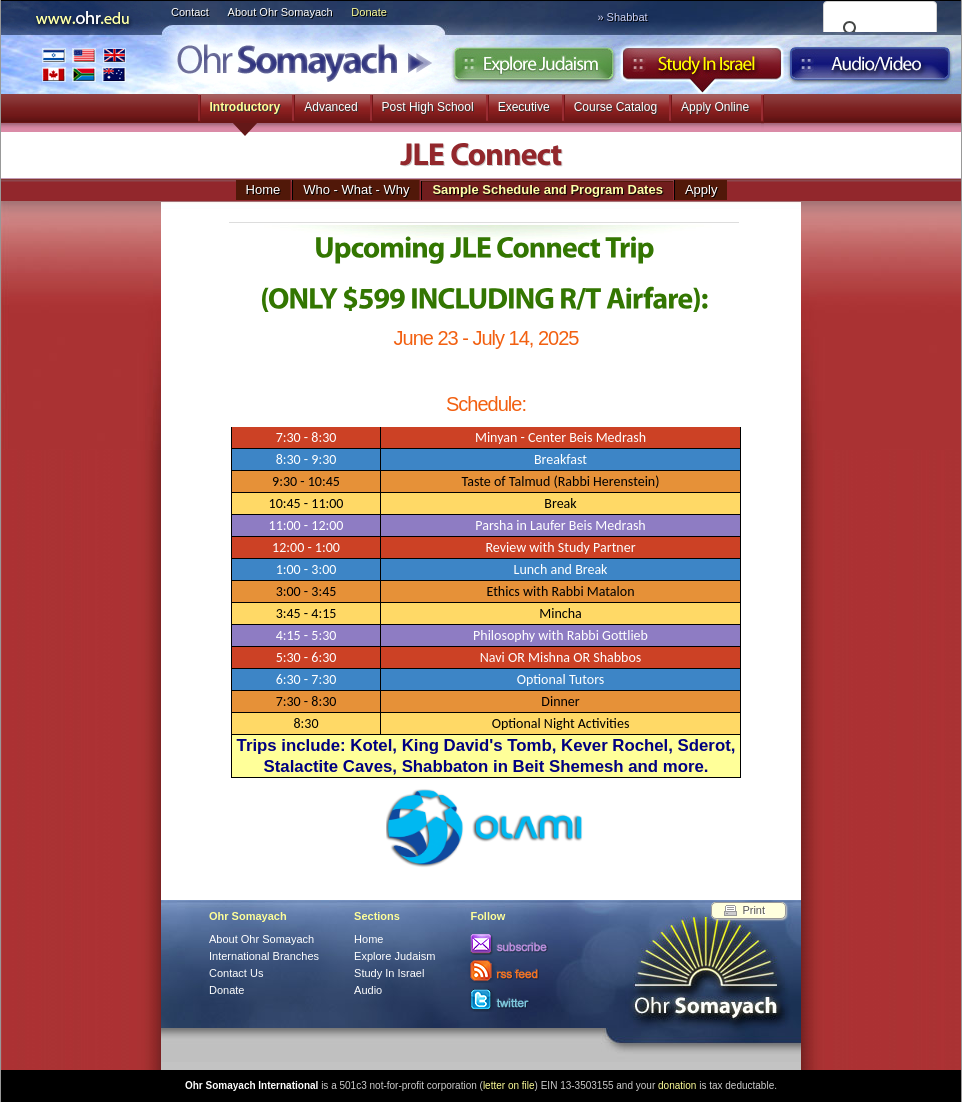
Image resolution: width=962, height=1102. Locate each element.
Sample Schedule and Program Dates (547, 189)
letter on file (509, 1085)
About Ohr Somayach (280, 12)
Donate (368, 12)
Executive (524, 107)
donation (677, 1085)
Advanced (330, 107)
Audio (870, 69)
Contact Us (236, 973)
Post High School (428, 107)
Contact (190, 12)
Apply (701, 189)
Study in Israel (702, 69)
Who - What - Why (356, 189)
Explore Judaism (533, 69)
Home (263, 189)
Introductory (245, 107)
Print (753, 910)
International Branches (84, 64)
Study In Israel (389, 973)
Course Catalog (615, 107)
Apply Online (715, 107)
